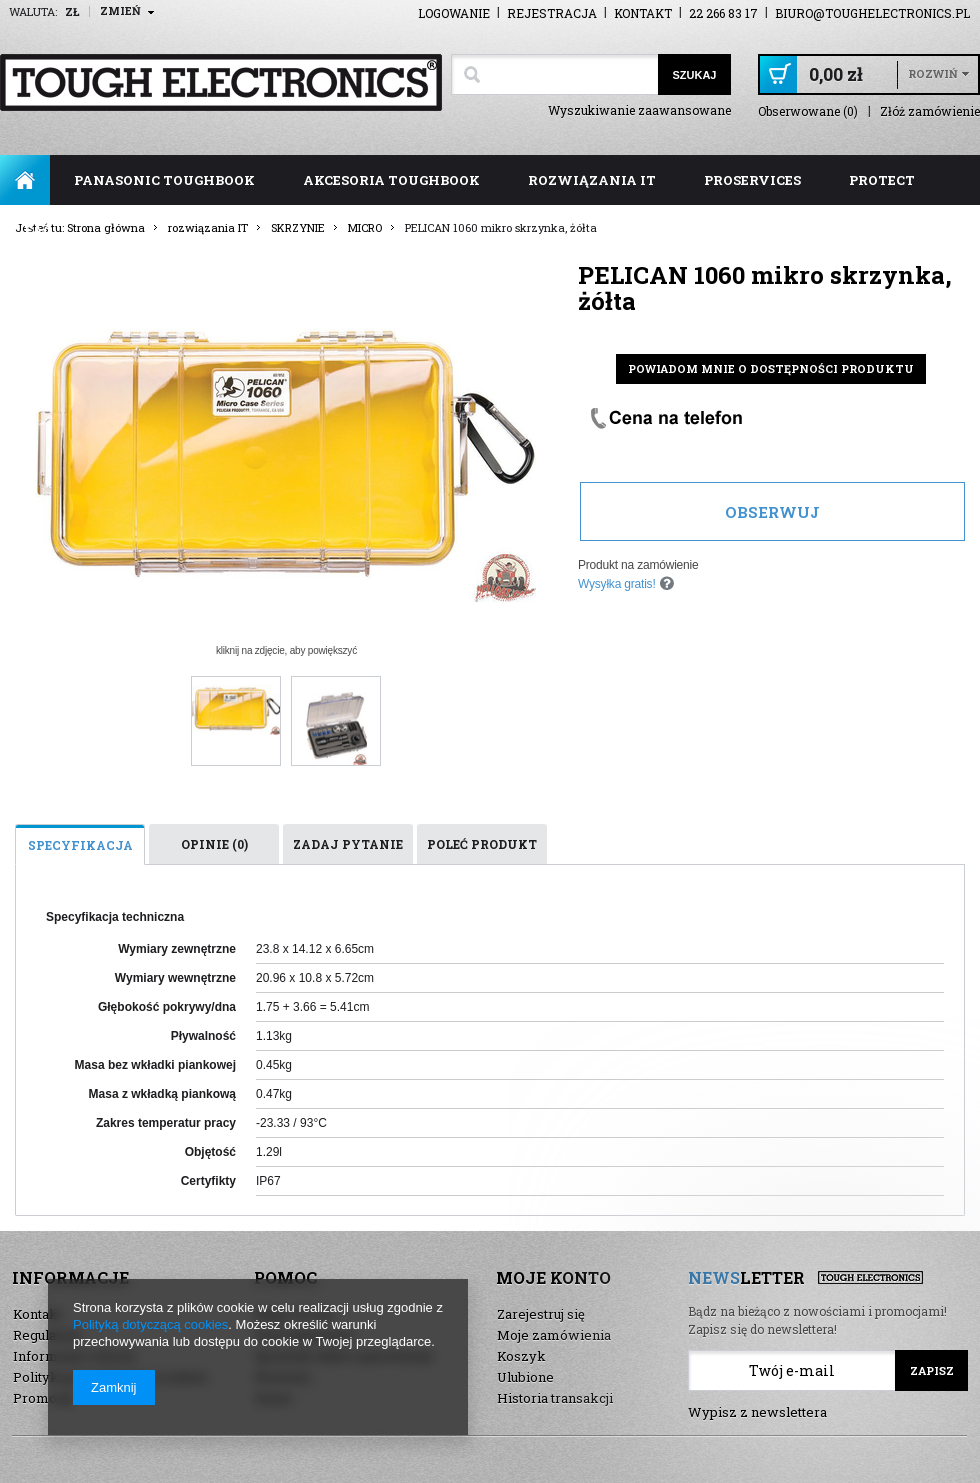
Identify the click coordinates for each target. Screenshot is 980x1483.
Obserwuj (772, 512)
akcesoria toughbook (391, 180)
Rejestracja (552, 13)
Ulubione (525, 1377)
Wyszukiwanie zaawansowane (639, 110)
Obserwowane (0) (808, 111)
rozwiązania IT (592, 180)
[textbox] (554, 74)
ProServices (752, 180)
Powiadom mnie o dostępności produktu (771, 368)
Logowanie (454, 13)
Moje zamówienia (554, 1335)
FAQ (38, 230)
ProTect (882, 180)
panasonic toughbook (164, 180)
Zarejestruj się (541, 1314)
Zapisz (932, 1370)
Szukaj (694, 75)
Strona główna (25, 180)
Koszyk (521, 1356)
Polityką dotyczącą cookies (150, 1324)
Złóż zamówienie (930, 111)
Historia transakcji (555, 1398)
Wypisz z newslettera (757, 1412)
